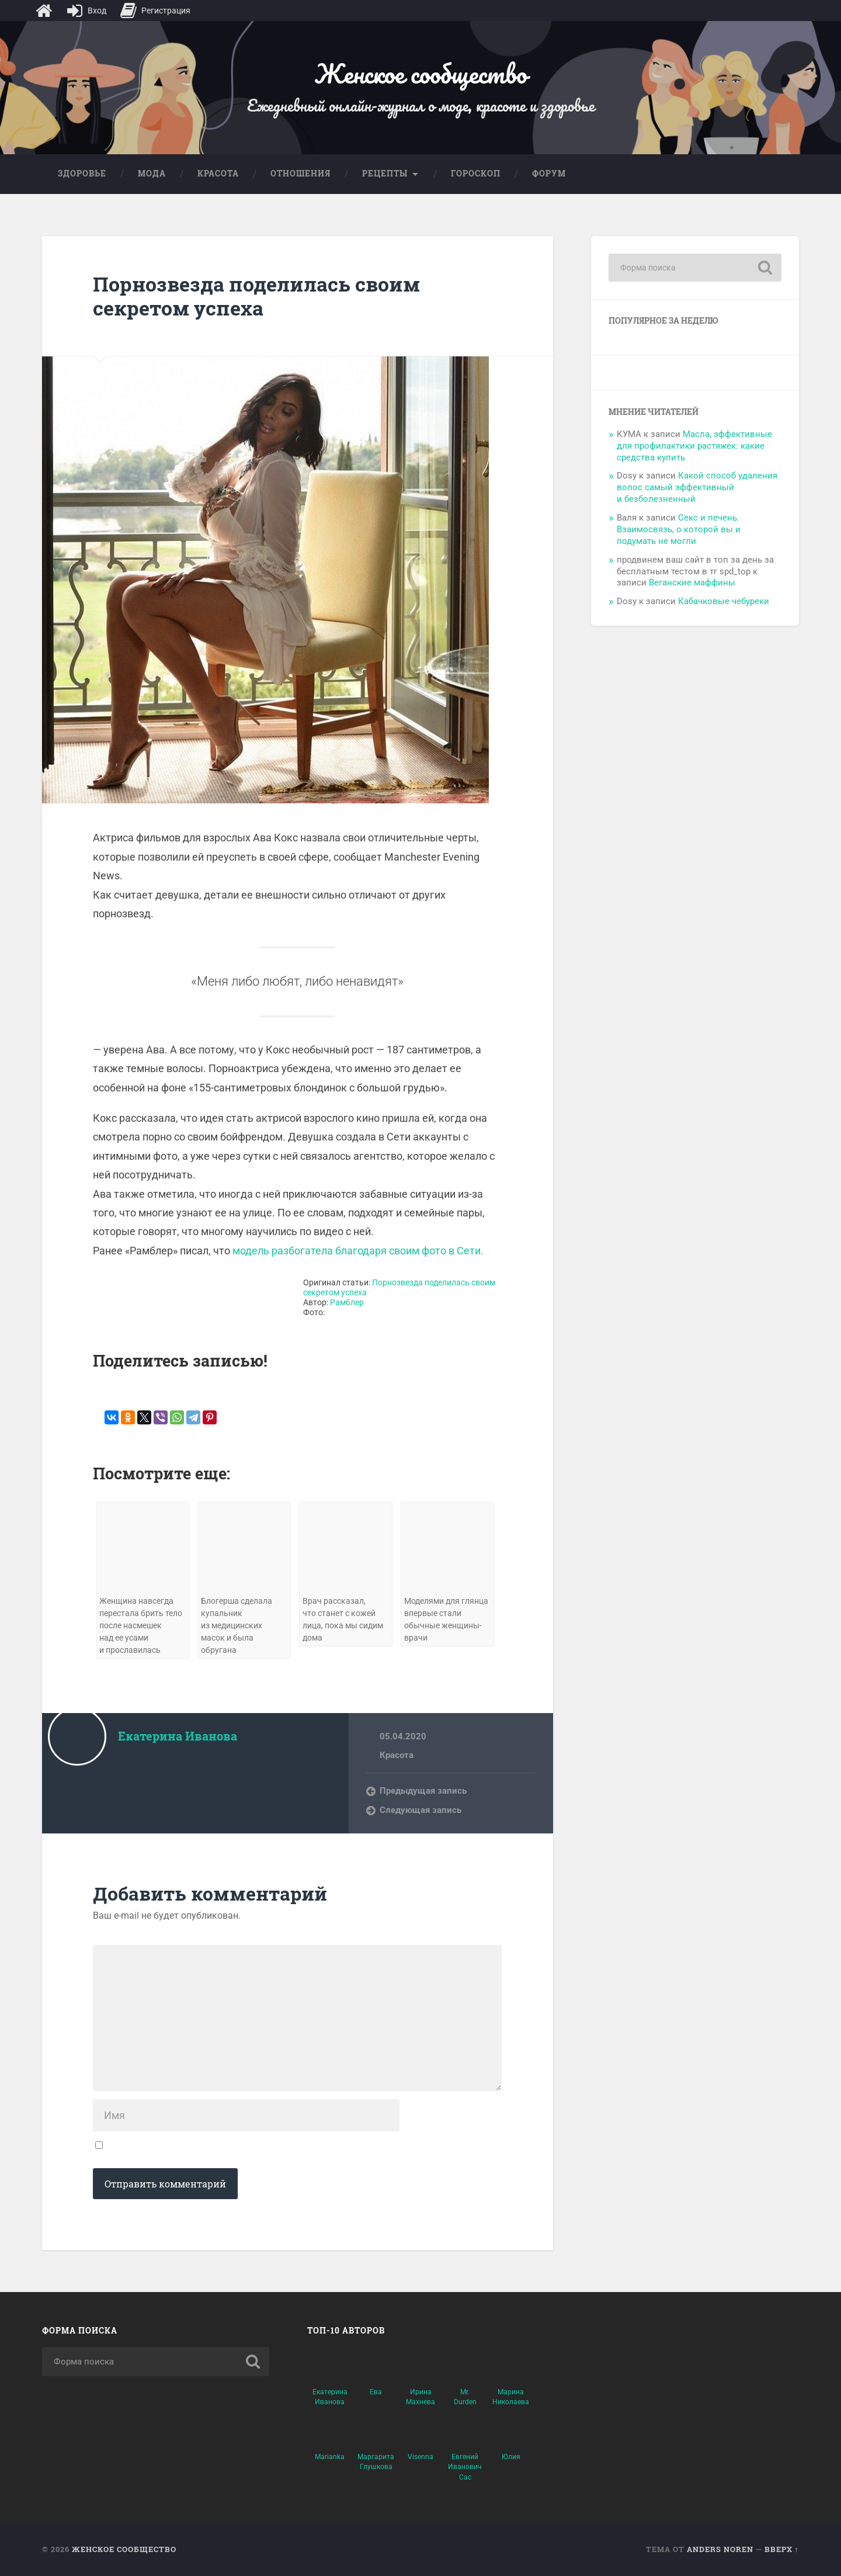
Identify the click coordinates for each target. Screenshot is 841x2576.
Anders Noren (720, 2549)
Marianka (330, 2457)
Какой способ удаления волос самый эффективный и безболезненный (697, 487)
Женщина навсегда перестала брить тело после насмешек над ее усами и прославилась (140, 1625)
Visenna (420, 2457)
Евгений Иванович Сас (465, 2467)
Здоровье (82, 173)
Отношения (300, 173)
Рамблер (347, 1303)
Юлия (511, 2457)
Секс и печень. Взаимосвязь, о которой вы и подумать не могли (679, 529)
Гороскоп (476, 173)
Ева (376, 2392)
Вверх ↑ (781, 2549)
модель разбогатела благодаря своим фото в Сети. (358, 1250)
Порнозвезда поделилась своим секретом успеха (256, 296)
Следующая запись (420, 1810)
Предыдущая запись (423, 1790)
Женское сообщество (420, 73)
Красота (218, 173)
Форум (549, 173)
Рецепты (385, 173)
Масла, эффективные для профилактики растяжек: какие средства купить (694, 446)
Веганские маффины (692, 582)
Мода (152, 173)
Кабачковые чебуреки (723, 601)
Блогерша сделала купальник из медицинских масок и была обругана (236, 1625)
